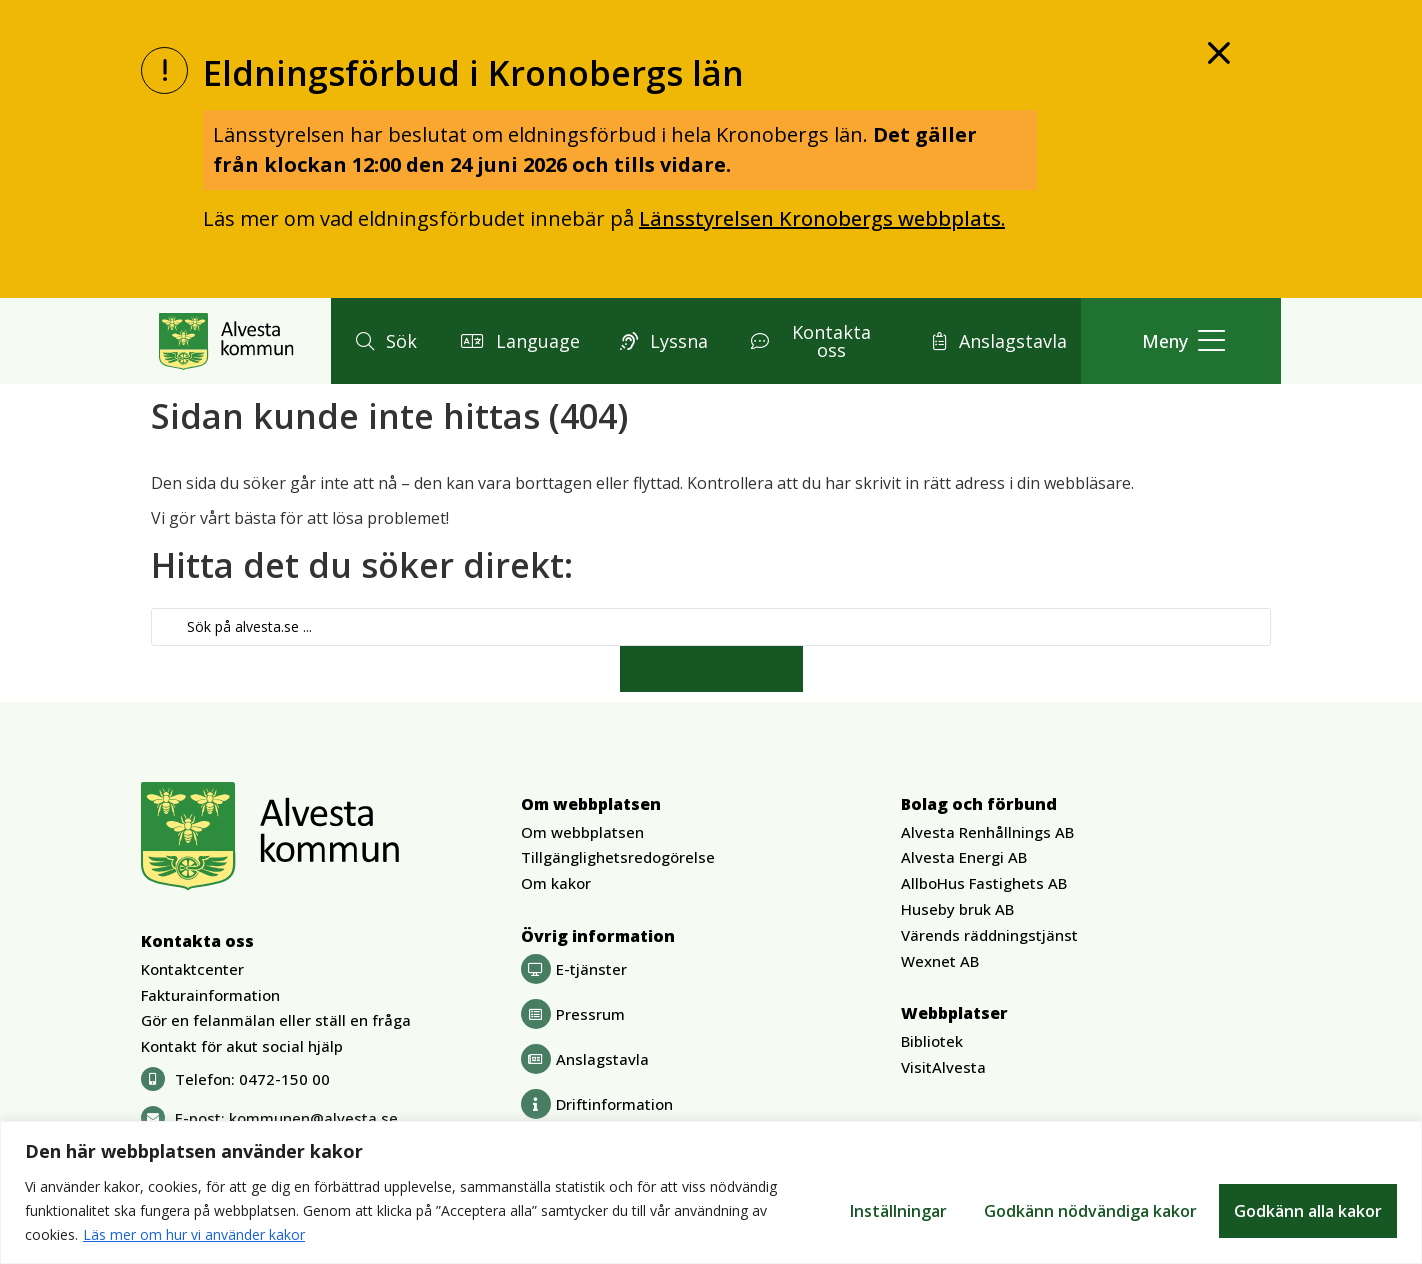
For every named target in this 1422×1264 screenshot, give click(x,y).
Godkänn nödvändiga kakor (1089, 1211)
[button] (383, 341)
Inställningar (896, 1211)
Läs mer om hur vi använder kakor (194, 1234)
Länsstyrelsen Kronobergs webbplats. (822, 218)
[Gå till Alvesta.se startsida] (226, 341)
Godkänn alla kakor (1308, 1211)
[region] (711, 1192)
